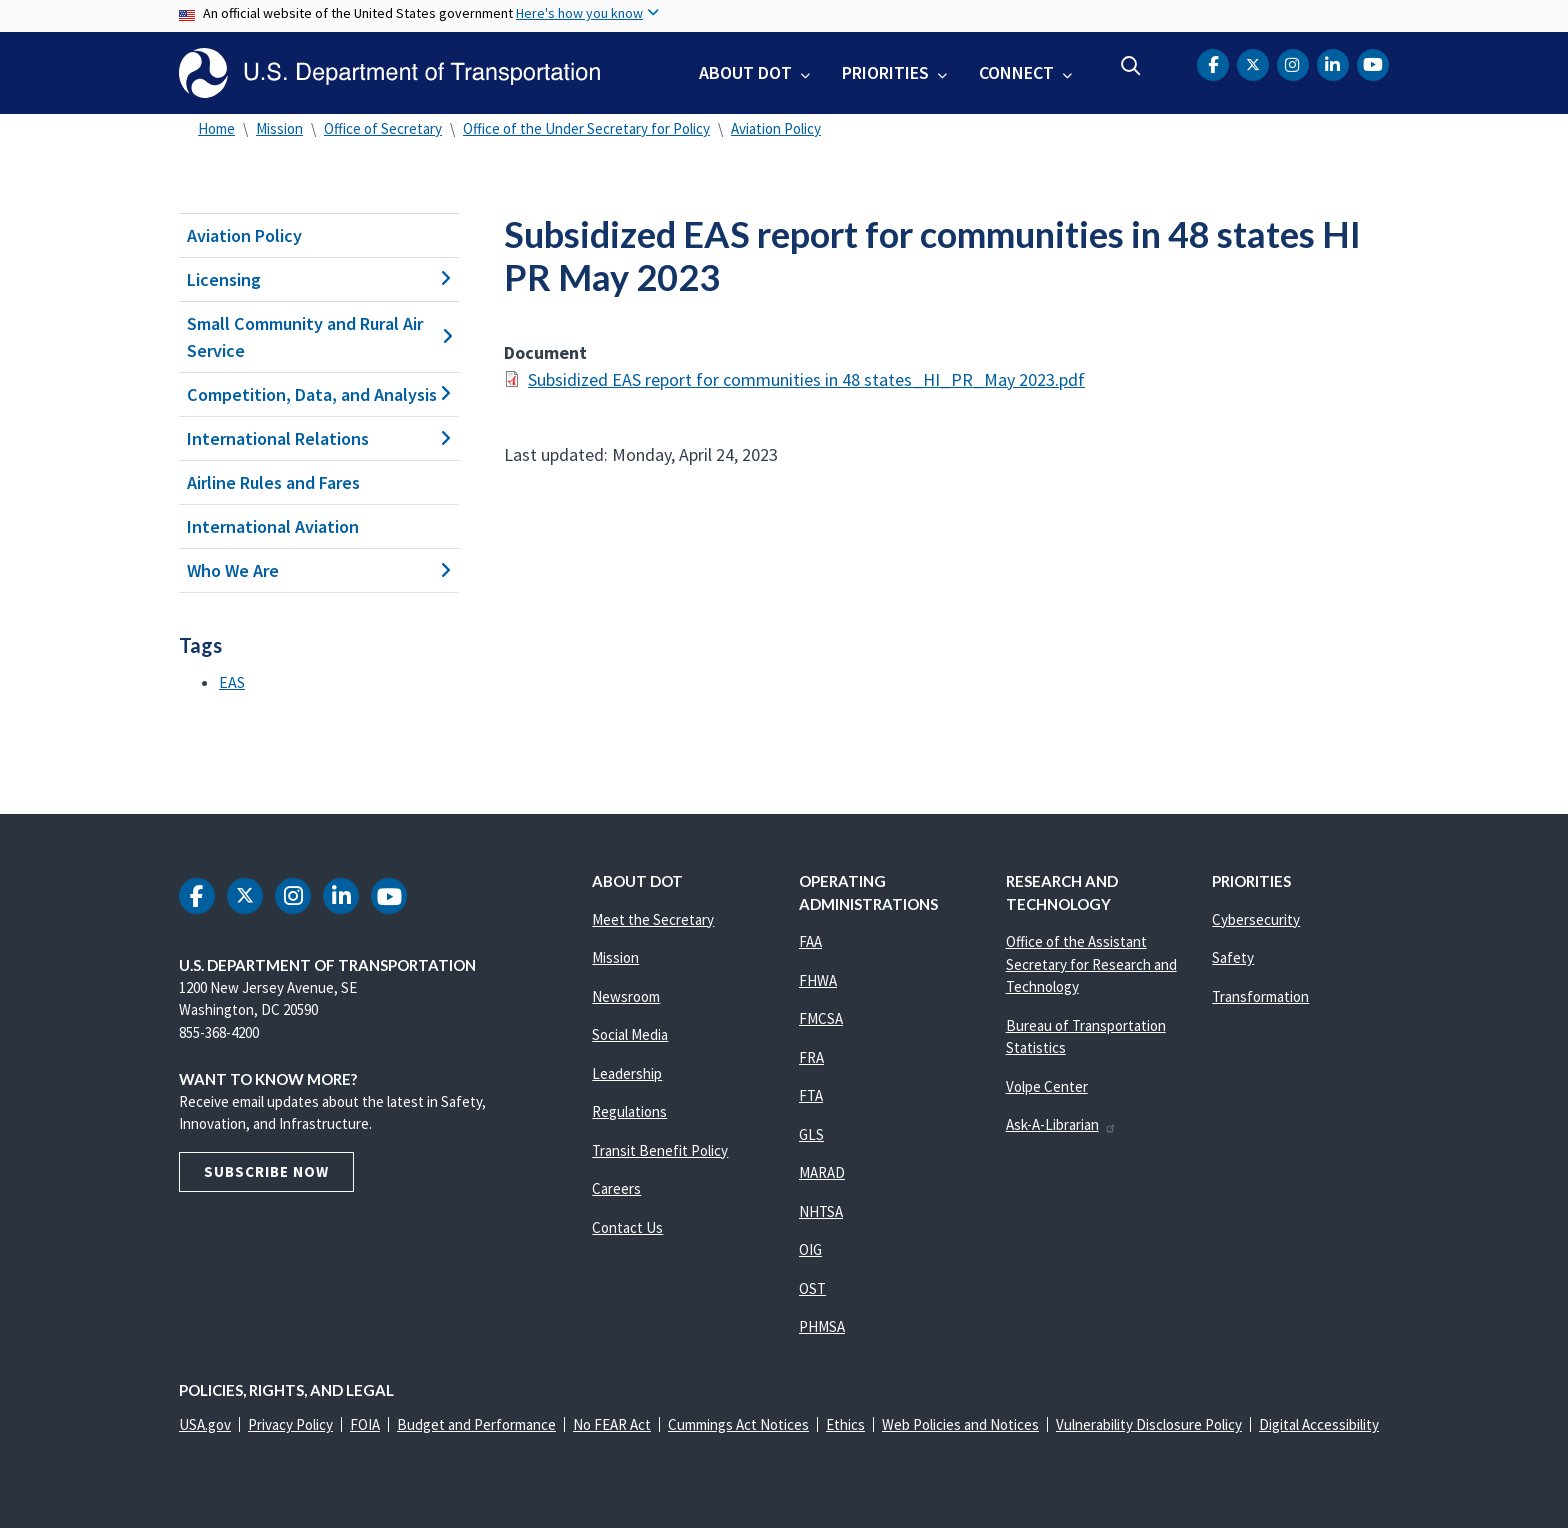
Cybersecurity (1256, 919)
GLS (811, 1134)
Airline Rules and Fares (273, 482)
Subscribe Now (266, 1171)
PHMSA (822, 1326)
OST (812, 1288)
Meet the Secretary (653, 919)
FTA (811, 1095)
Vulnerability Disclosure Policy (1149, 1424)
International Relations (319, 438)
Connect (1016, 72)
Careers (616, 1188)
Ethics (845, 1424)
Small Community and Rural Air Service (319, 337)
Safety (1233, 957)
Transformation (1260, 996)
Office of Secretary (383, 128)
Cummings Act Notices (738, 1424)
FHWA (818, 980)
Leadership (627, 1073)
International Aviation (273, 526)
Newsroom (626, 996)
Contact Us (627, 1227)
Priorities (885, 72)
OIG (810, 1249)
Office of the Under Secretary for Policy (586, 128)
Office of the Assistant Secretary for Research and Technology (1091, 964)
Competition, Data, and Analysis (319, 394)
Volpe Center (1047, 1086)
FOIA (365, 1424)
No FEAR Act (612, 1424)
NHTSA (821, 1211)
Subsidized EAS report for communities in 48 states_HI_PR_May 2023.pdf (806, 379)
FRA (811, 1057)
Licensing (319, 279)
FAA (810, 941)
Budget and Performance (476, 1424)
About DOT (745, 72)
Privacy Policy (290, 1424)
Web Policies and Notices (960, 1424)
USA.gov (205, 1424)
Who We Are (319, 570)
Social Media (630, 1034)
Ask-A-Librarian (1061, 1124)
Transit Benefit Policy (660, 1150)
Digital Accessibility (1319, 1424)
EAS (232, 682)
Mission (279, 128)
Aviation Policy (776, 128)
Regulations (629, 1111)
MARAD (822, 1172)
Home (216, 128)
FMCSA (821, 1018)
